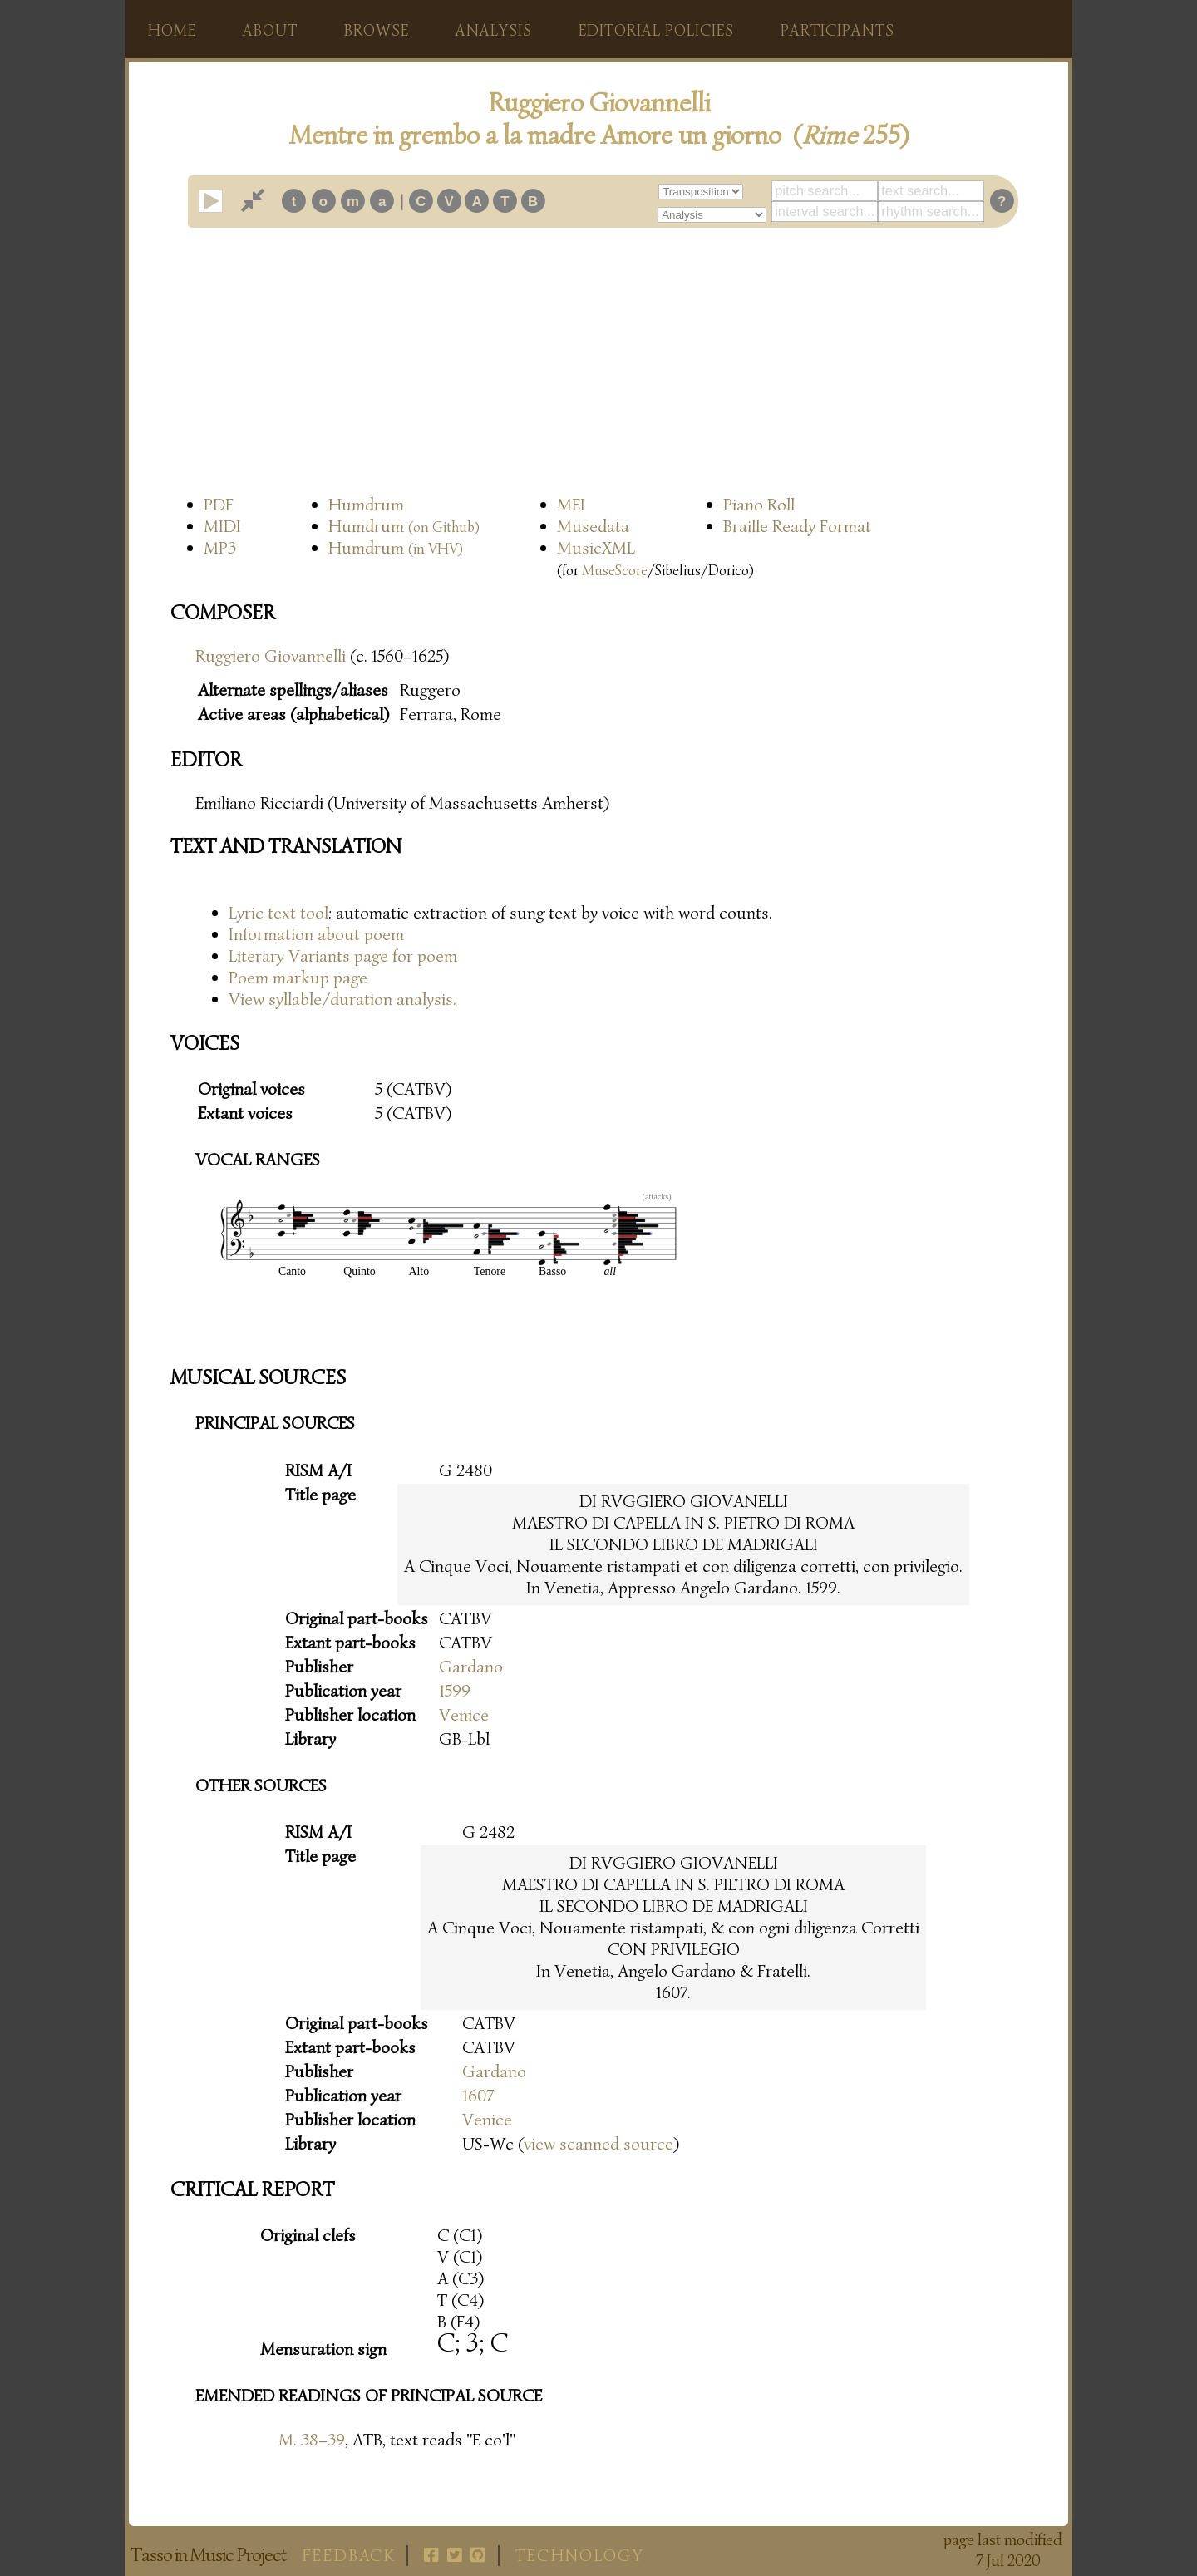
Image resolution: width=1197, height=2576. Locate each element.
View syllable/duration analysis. (342, 999)
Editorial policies (656, 31)
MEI (571, 504)
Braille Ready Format (797, 526)
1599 (454, 1691)
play (222, 201)
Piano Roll (759, 504)
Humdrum (366, 504)
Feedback (349, 2555)
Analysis (494, 31)
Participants (837, 31)
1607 (478, 2095)
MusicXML (596, 548)
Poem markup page (298, 977)
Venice (464, 1715)
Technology (579, 2555)
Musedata (593, 526)
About (270, 31)
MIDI (222, 526)
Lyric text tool (278, 913)
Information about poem (316, 934)
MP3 (220, 548)
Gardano (471, 1666)
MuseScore (615, 570)
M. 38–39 (311, 2439)
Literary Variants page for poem (343, 956)
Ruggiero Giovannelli (270, 656)
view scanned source (598, 2144)
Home (172, 31)
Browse (376, 31)
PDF (219, 504)
